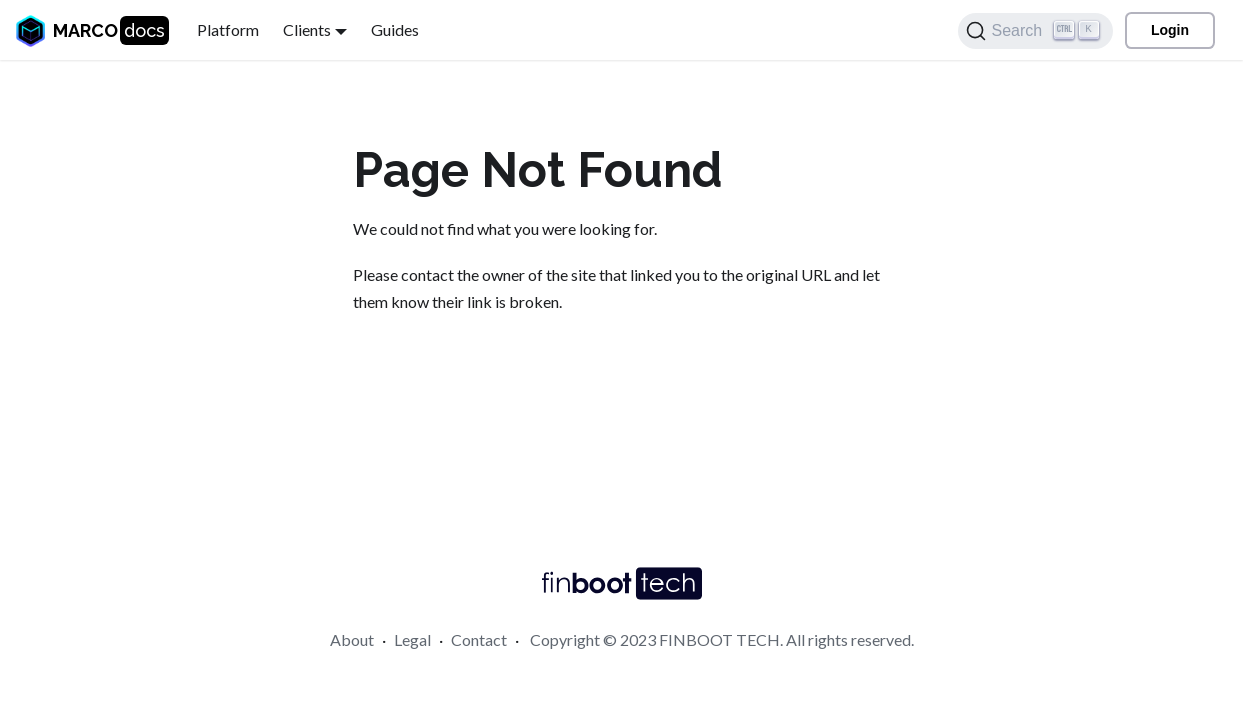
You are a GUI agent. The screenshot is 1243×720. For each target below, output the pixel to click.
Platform (228, 29)
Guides (395, 29)
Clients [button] (307, 29)
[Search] (1035, 31)
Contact (479, 639)
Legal (412, 639)
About (352, 639)
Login (1170, 30)
